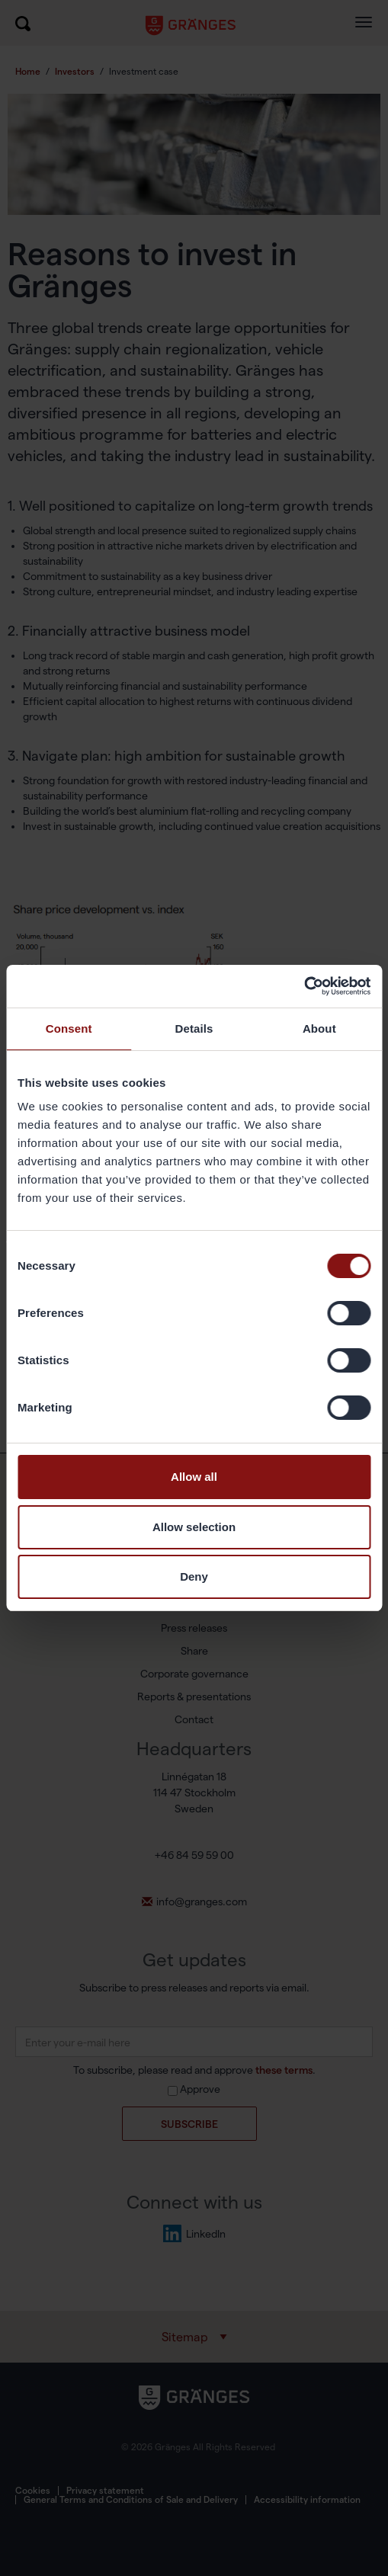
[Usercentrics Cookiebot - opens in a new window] (303, 986)
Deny (194, 1576)
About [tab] (319, 1028)
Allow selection (194, 1526)
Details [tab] (194, 1028)
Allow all (194, 1476)
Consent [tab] (69, 1028)
